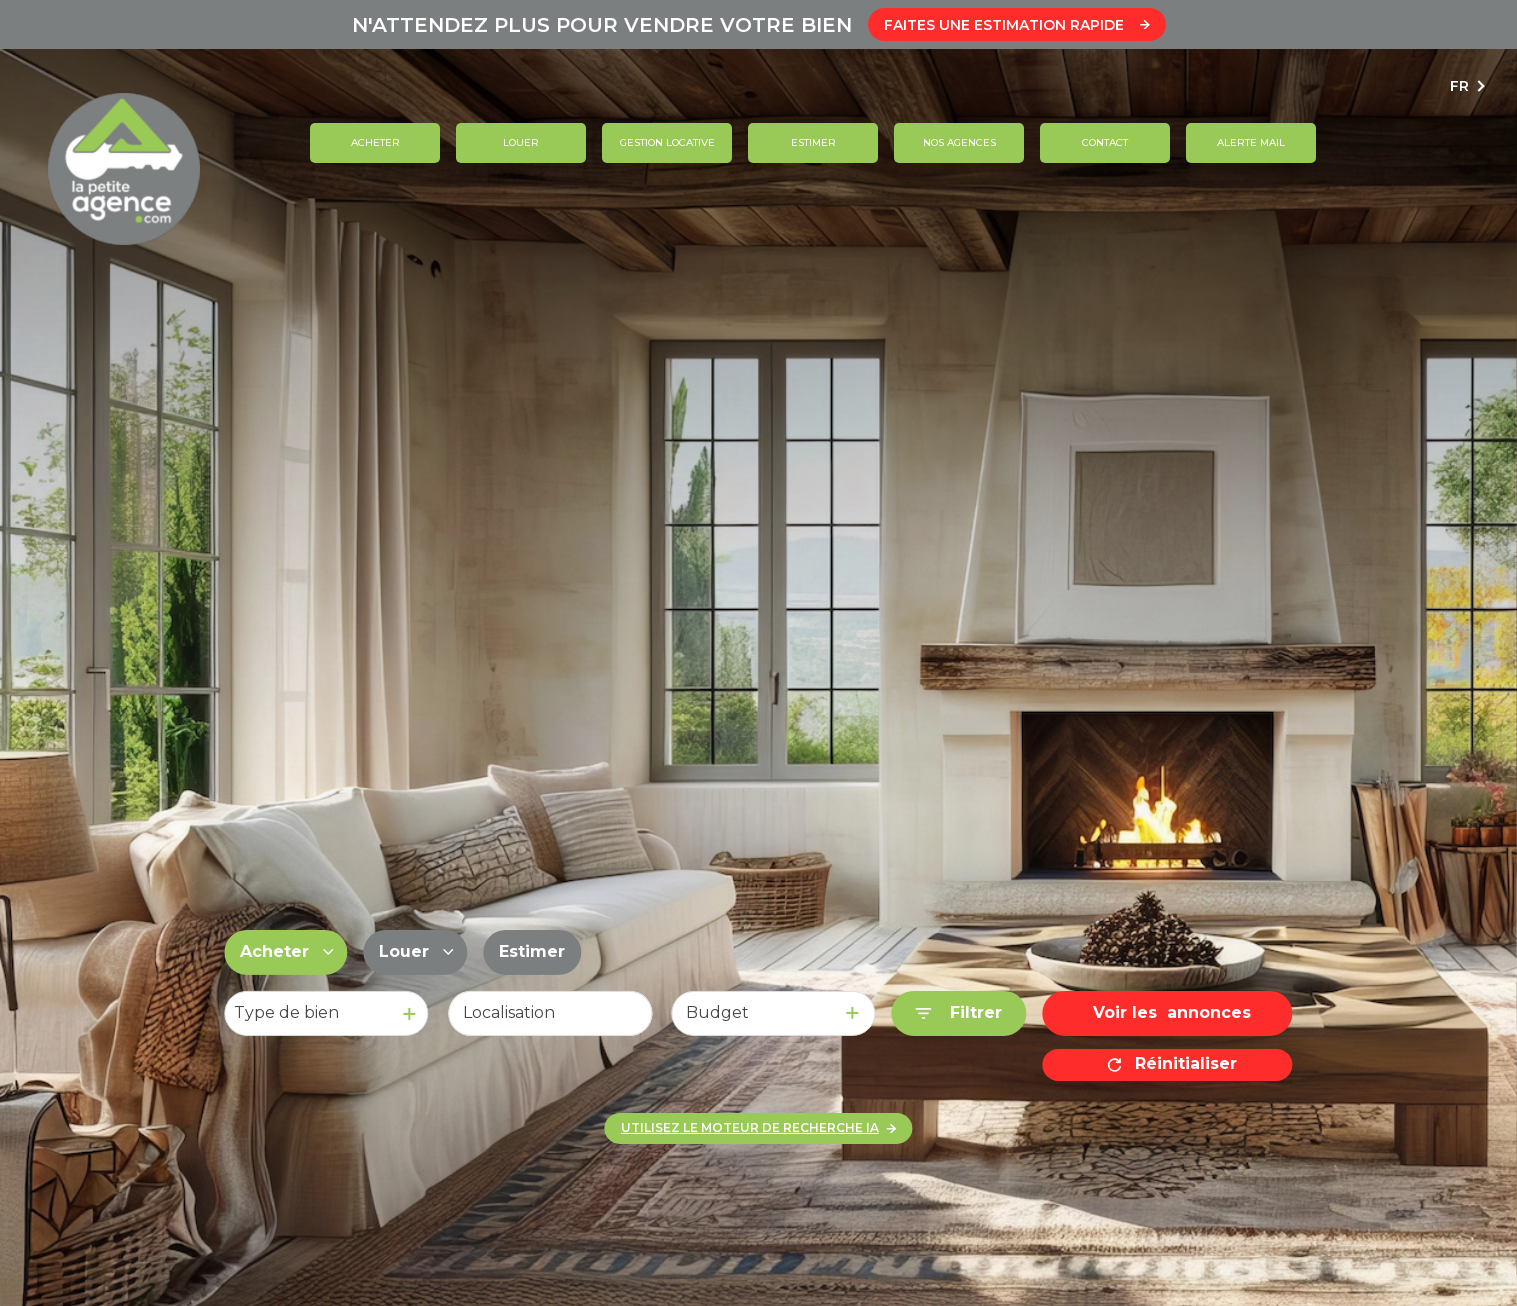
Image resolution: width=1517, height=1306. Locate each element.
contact (1105, 142)
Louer (521, 142)
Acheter (375, 142)
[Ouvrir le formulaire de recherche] (958, 1013)
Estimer (813, 142)
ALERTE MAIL (1251, 142)
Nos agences (959, 142)
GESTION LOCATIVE (667, 142)
